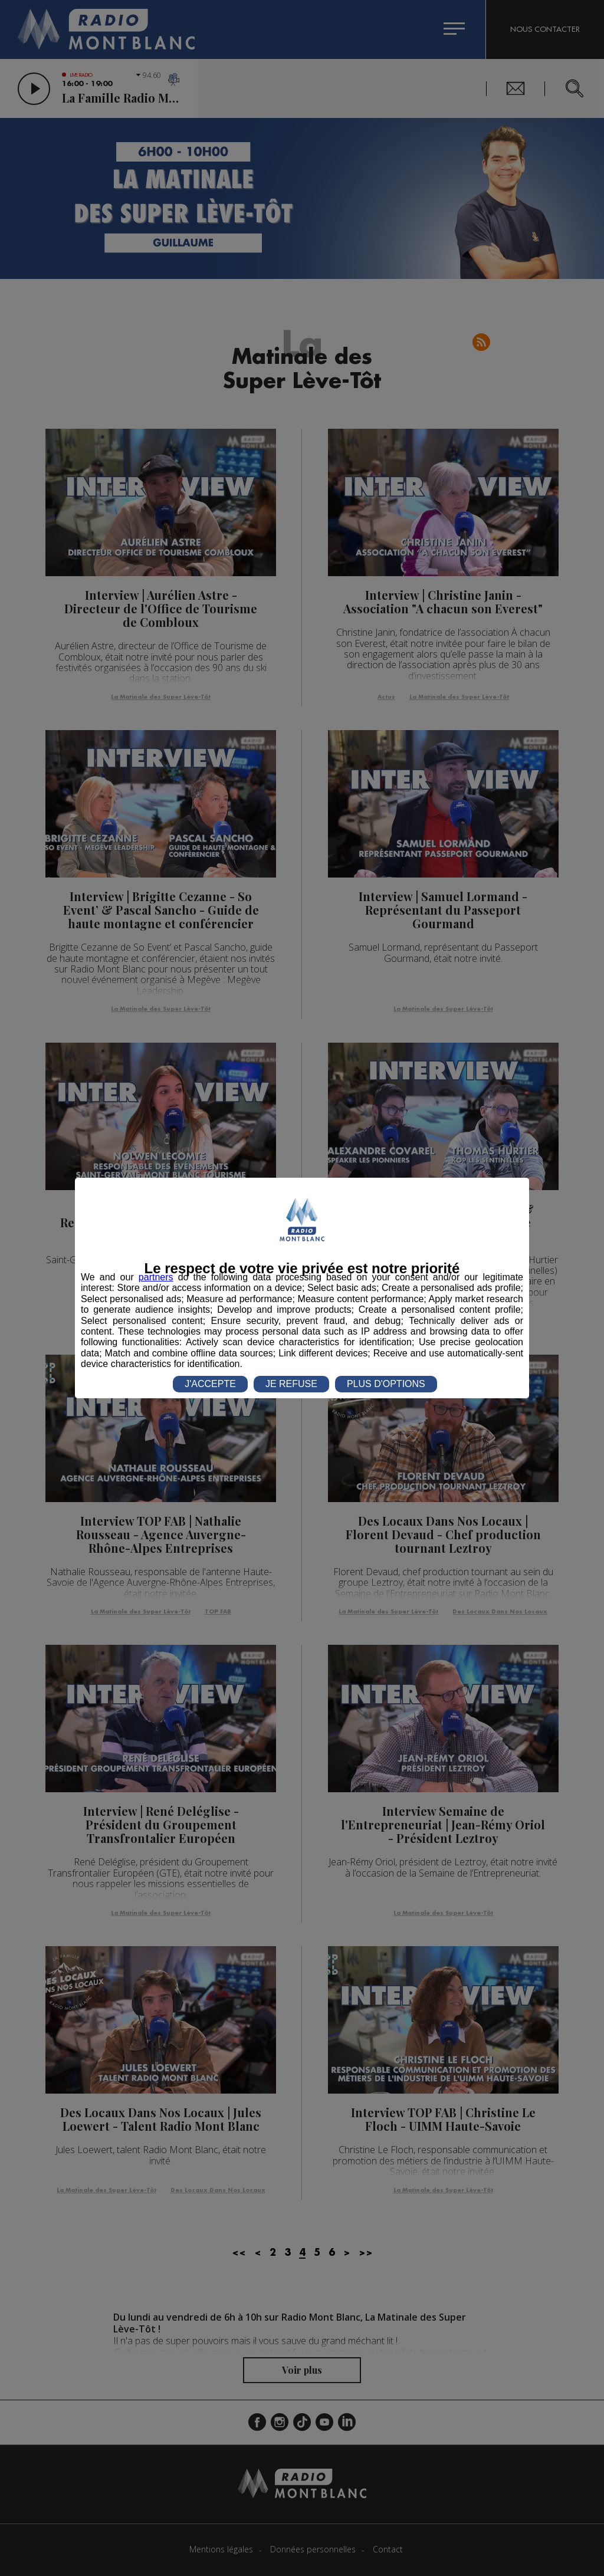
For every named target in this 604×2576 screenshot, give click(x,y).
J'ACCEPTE (210, 1384)
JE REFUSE (291, 1384)
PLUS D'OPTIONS (386, 1384)
